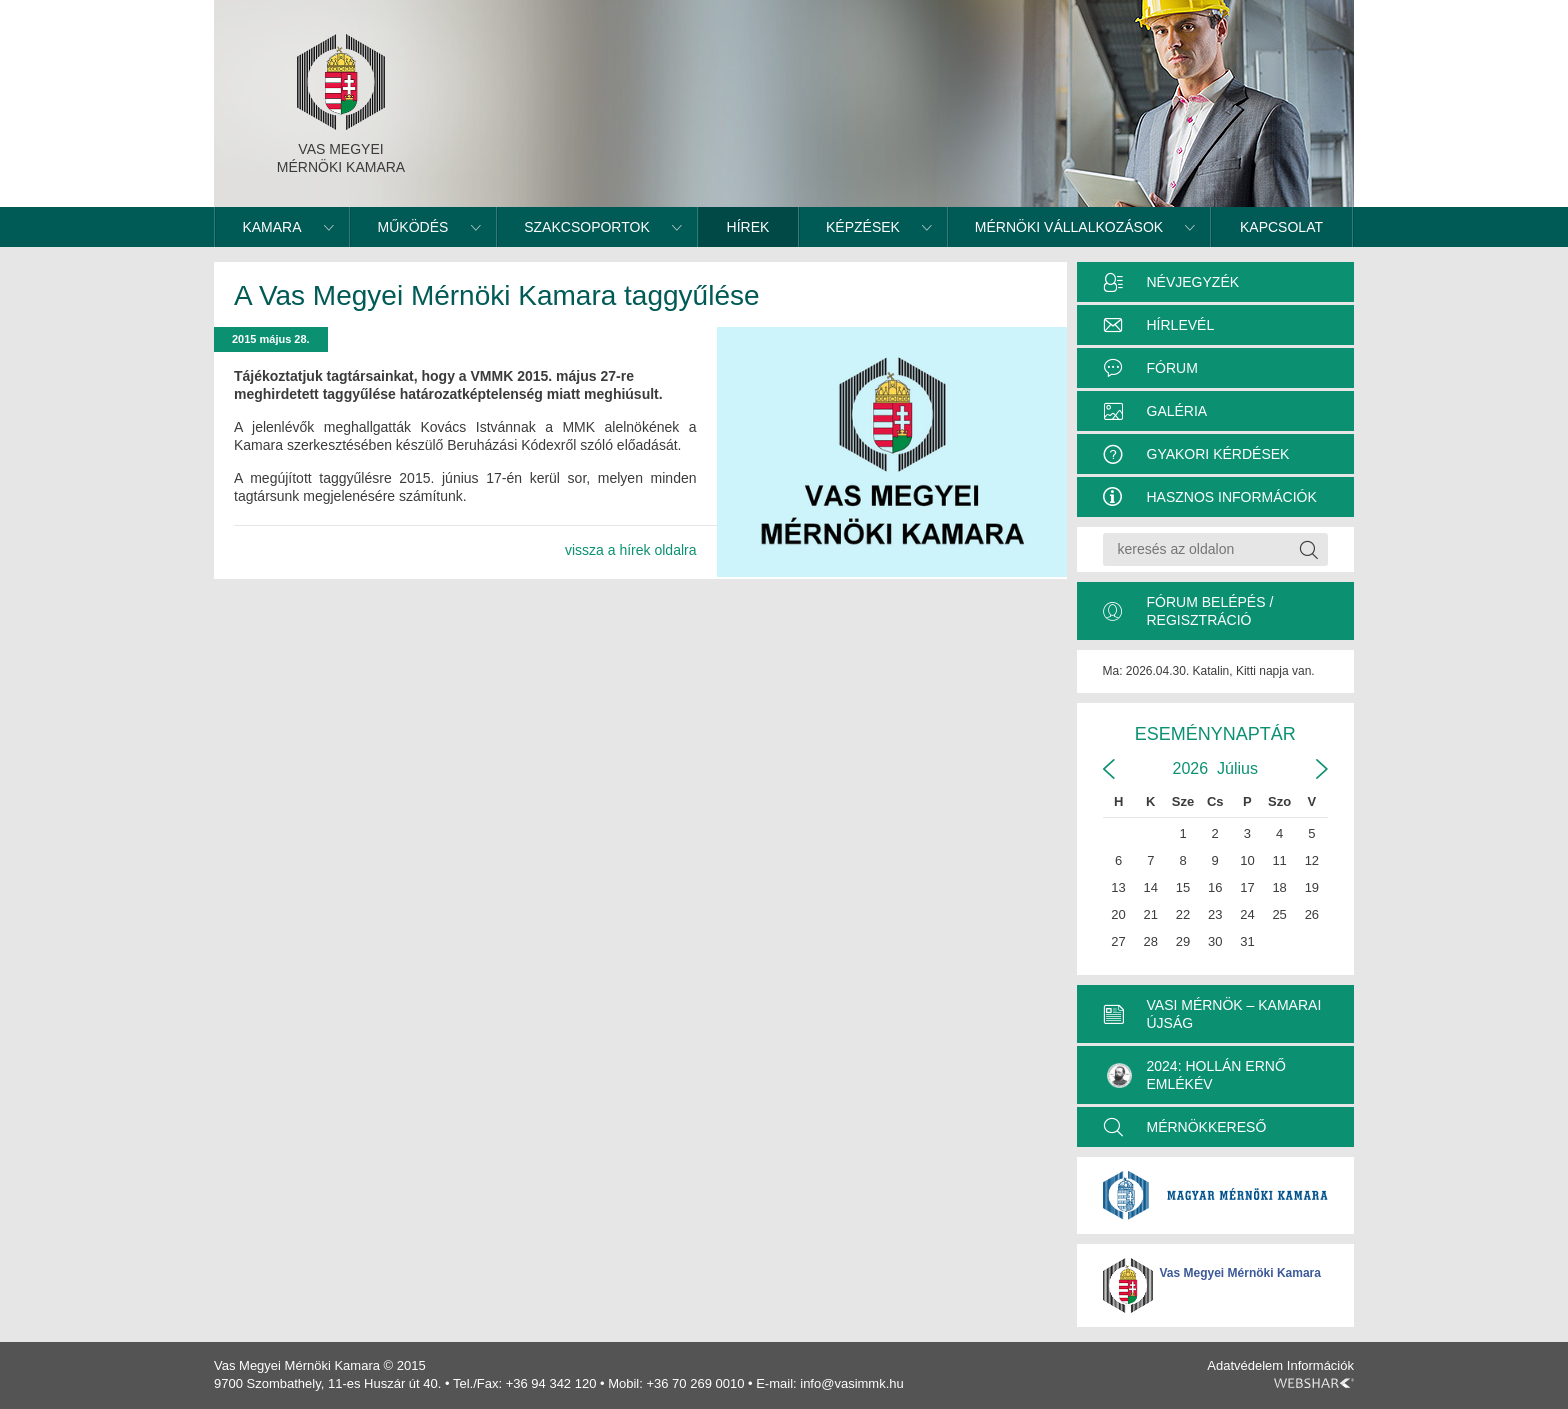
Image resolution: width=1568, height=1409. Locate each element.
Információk (1320, 1365)
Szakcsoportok (587, 227)
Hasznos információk (1232, 497)
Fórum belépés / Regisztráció (1210, 611)
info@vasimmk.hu (852, 1383)
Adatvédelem (1245, 1365)
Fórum (1172, 368)
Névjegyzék (1193, 282)
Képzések (863, 227)
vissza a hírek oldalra (631, 550)
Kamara (271, 227)
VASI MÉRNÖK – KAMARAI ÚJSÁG (1234, 1014)
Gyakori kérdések (1218, 454)
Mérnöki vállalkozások (1069, 227)
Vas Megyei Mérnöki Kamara (1240, 1273)
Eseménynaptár (1215, 734)
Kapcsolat (1281, 227)
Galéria (1177, 411)
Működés (413, 227)
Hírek (748, 227)
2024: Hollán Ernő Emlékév (1196, 1075)
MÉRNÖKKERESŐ (1207, 1127)
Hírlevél (1181, 325)
